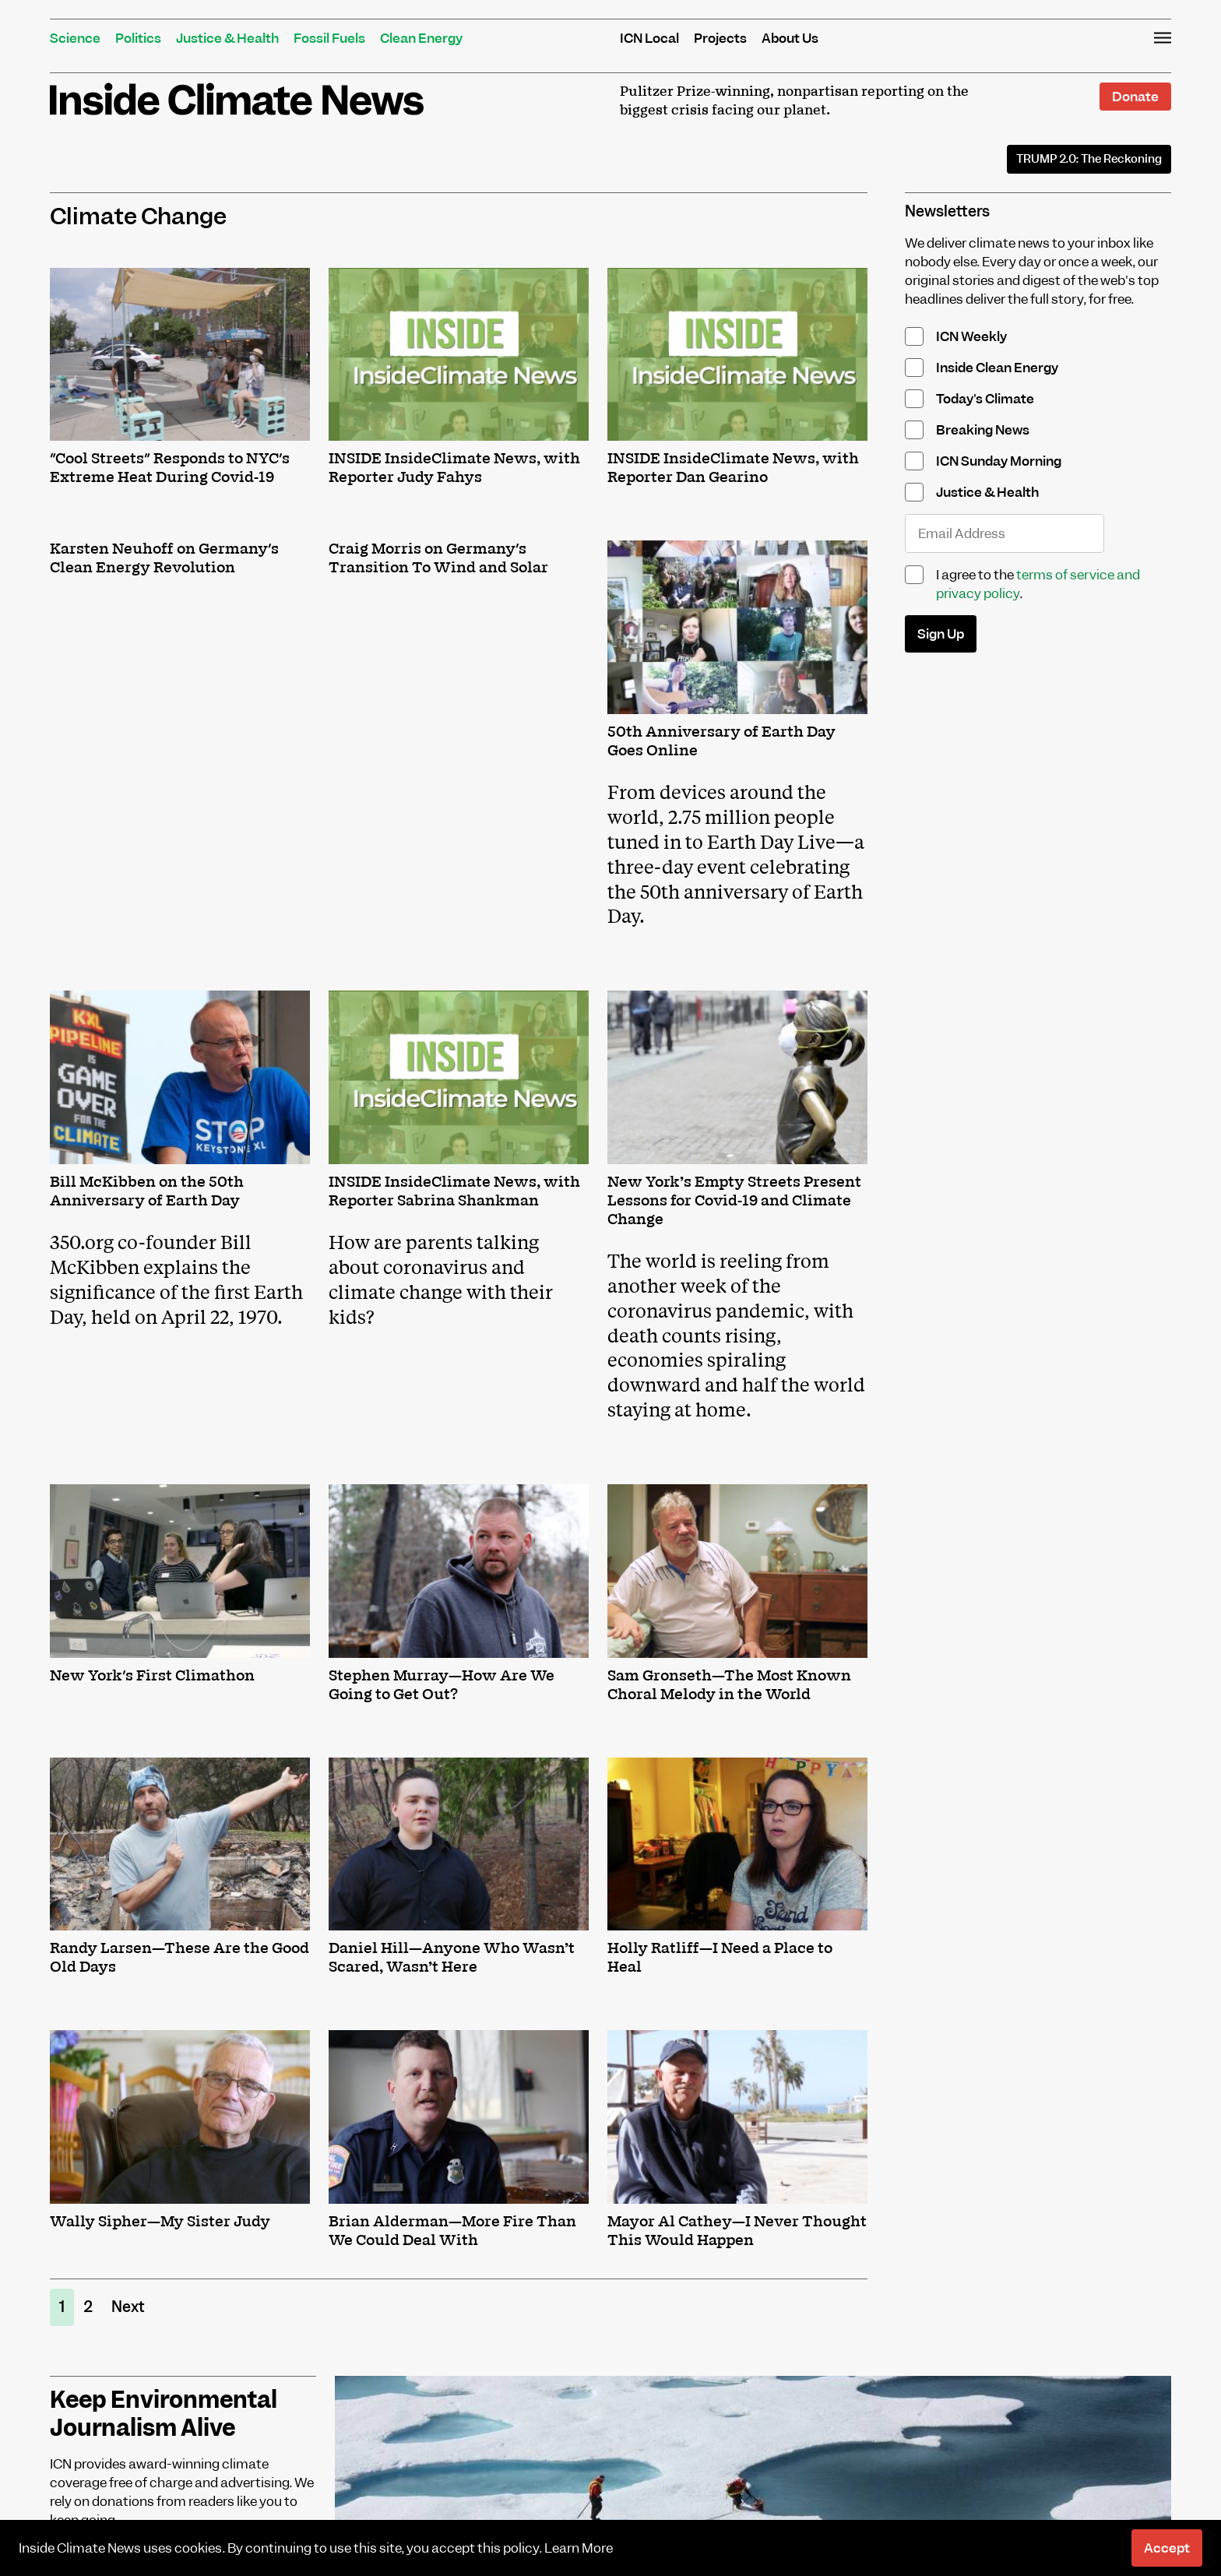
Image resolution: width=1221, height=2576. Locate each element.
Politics (138, 38)
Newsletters (947, 211)
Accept (1167, 2548)
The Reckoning (1089, 159)
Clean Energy (421, 38)
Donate (1135, 96)
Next (128, 2307)
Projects (720, 38)
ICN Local (649, 38)
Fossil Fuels (329, 38)
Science (75, 38)
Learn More (578, 2548)
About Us (790, 38)
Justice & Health (227, 38)
